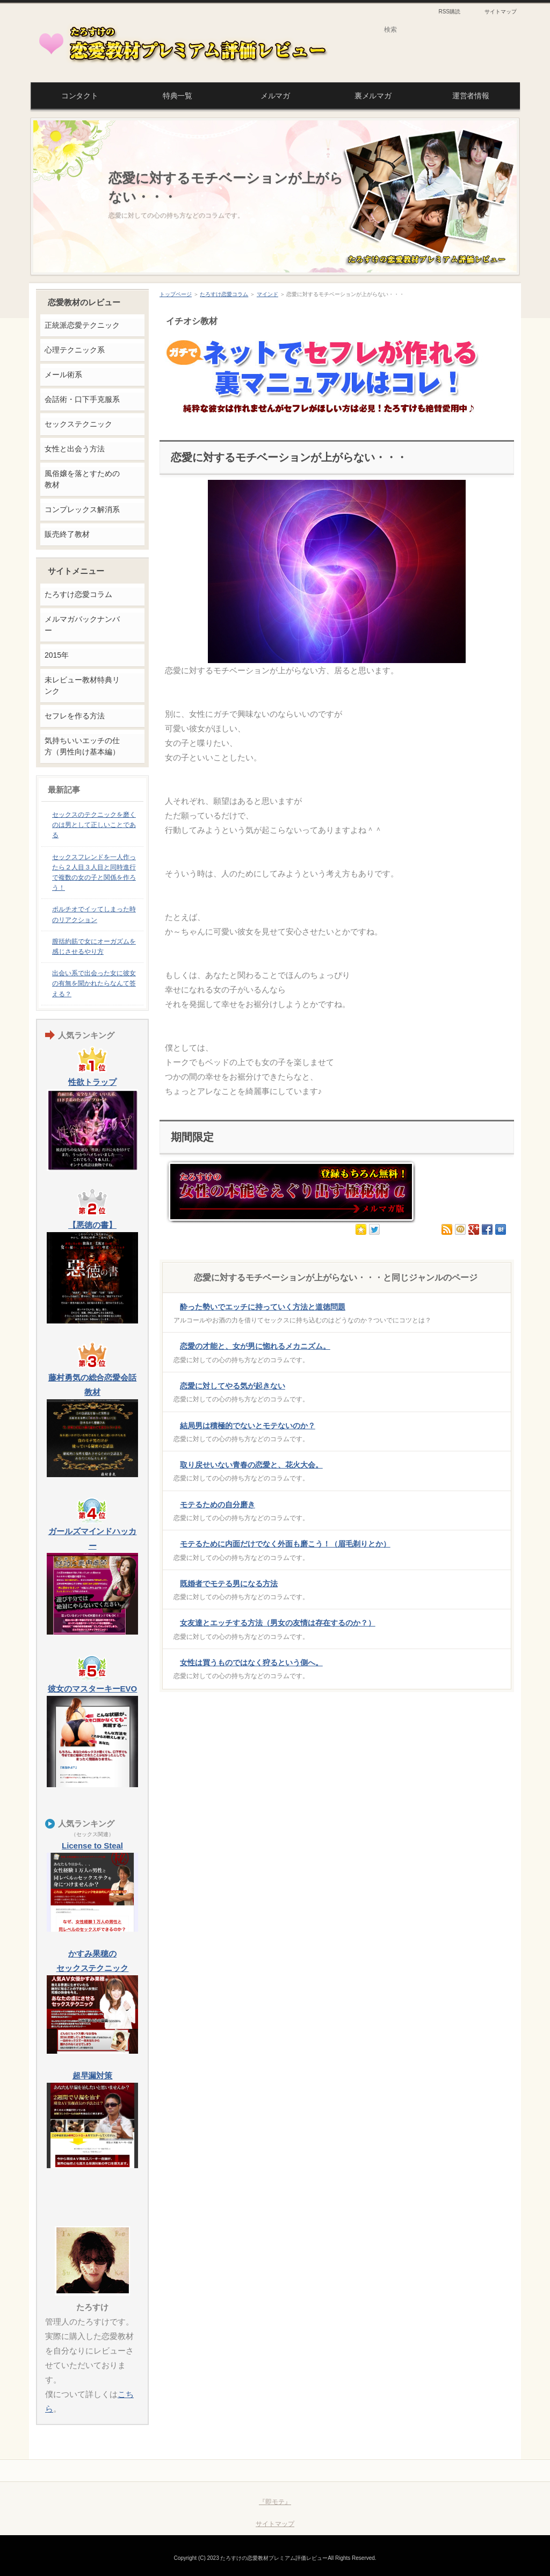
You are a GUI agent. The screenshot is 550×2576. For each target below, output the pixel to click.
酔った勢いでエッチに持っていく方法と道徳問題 (262, 1307)
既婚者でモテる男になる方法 (229, 1583)
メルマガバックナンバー (82, 625)
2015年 (57, 655)
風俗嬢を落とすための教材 (82, 479)
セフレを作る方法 (75, 715)
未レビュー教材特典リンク (82, 685)
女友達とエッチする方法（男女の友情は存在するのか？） (277, 1622)
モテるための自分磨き (217, 1504)
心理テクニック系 (75, 350)
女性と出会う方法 (75, 448)
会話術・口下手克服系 (82, 399)
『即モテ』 (275, 2502)
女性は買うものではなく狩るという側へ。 (251, 1662)
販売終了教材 (67, 534)
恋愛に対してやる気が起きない (232, 1385)
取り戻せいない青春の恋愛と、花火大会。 (251, 1464)
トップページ (176, 294)
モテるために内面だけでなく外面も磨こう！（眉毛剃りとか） (285, 1543)
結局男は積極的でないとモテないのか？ (247, 1425)
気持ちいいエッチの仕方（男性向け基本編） (82, 746)
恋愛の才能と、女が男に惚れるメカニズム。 (255, 1346)
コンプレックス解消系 (82, 509)
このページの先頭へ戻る (471, 2470)
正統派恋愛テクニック (82, 325)
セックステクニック (78, 424)
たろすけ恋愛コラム (224, 294)
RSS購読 (449, 12)
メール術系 (63, 374)
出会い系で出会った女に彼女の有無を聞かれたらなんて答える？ (94, 983)
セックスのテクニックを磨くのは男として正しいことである (94, 825)
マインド (267, 294)
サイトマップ (500, 12)
